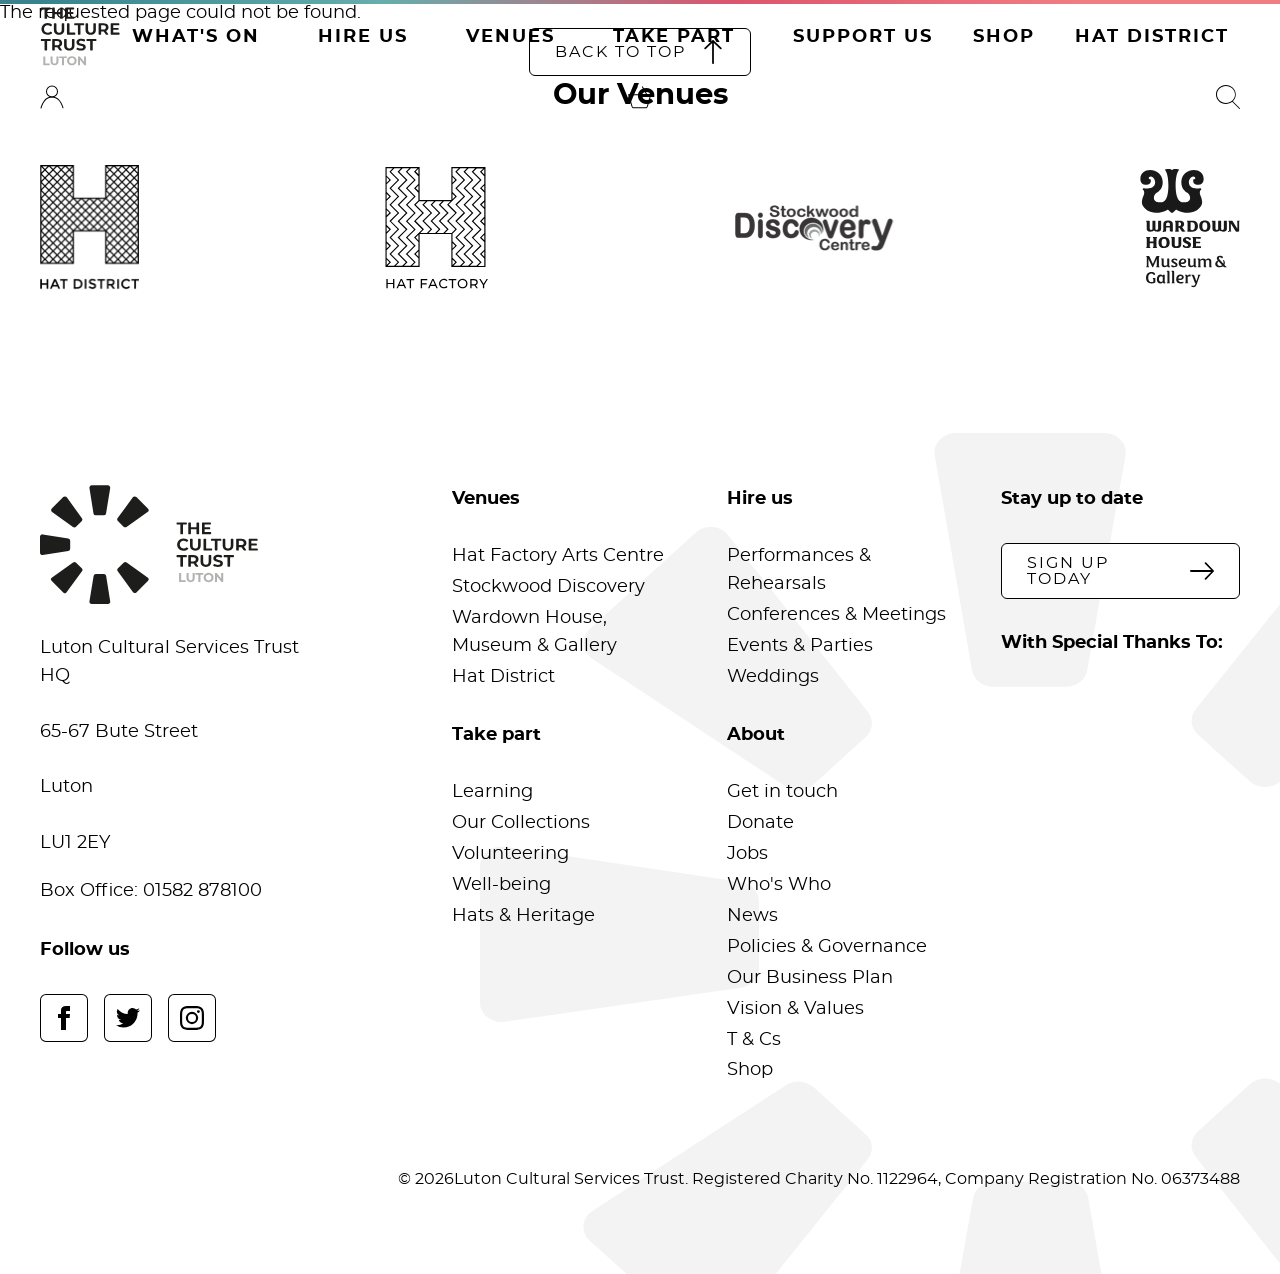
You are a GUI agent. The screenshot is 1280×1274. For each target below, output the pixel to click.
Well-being (501, 885)
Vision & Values (795, 1009)
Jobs (747, 854)
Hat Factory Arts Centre (558, 556)
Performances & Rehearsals (799, 570)
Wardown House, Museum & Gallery (534, 632)
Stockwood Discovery (548, 587)
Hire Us (363, 37)
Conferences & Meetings (836, 615)
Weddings (773, 677)
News (752, 916)
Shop (1004, 37)
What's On (196, 37)
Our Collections (521, 823)
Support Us (863, 37)
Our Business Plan (810, 978)
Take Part (674, 37)
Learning (492, 792)
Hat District (1152, 37)
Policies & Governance (827, 947)
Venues (510, 37)
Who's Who (779, 885)
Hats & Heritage (523, 916)
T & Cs (754, 1040)
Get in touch (782, 792)
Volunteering (510, 854)
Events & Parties (800, 646)
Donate (760, 823)
